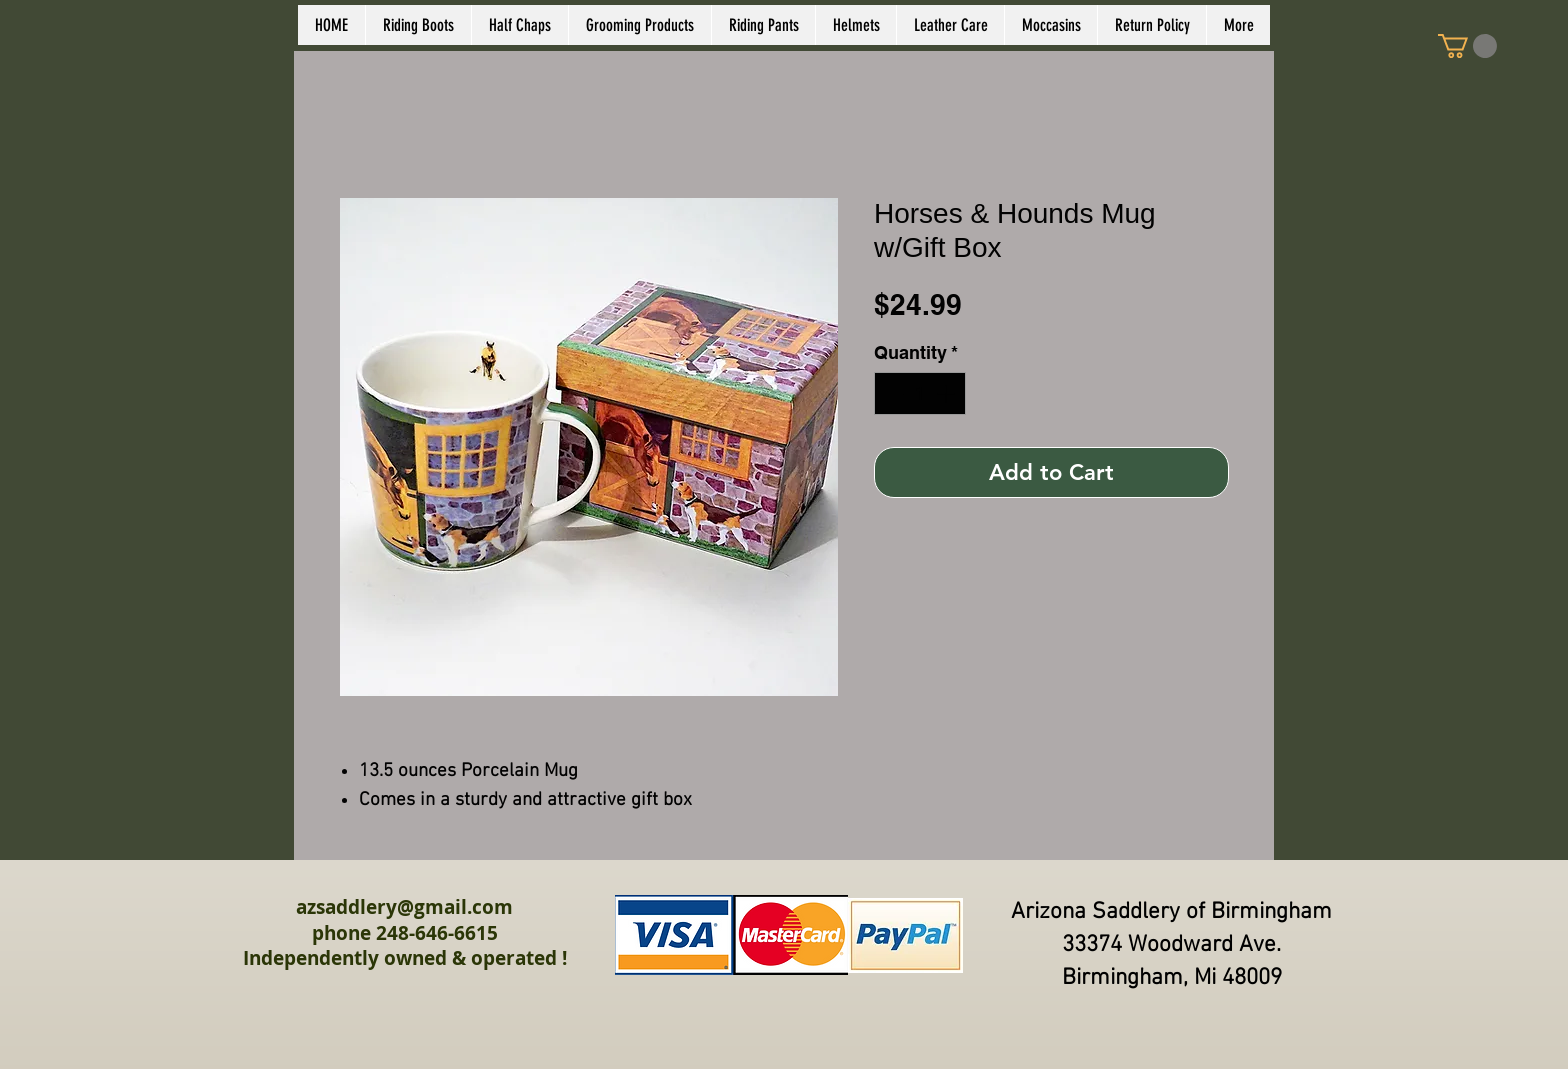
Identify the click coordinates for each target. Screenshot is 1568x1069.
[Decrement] (892, 393)
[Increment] (947, 393)
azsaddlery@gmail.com (404, 907)
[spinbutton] (920, 393)
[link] (1467, 46)
